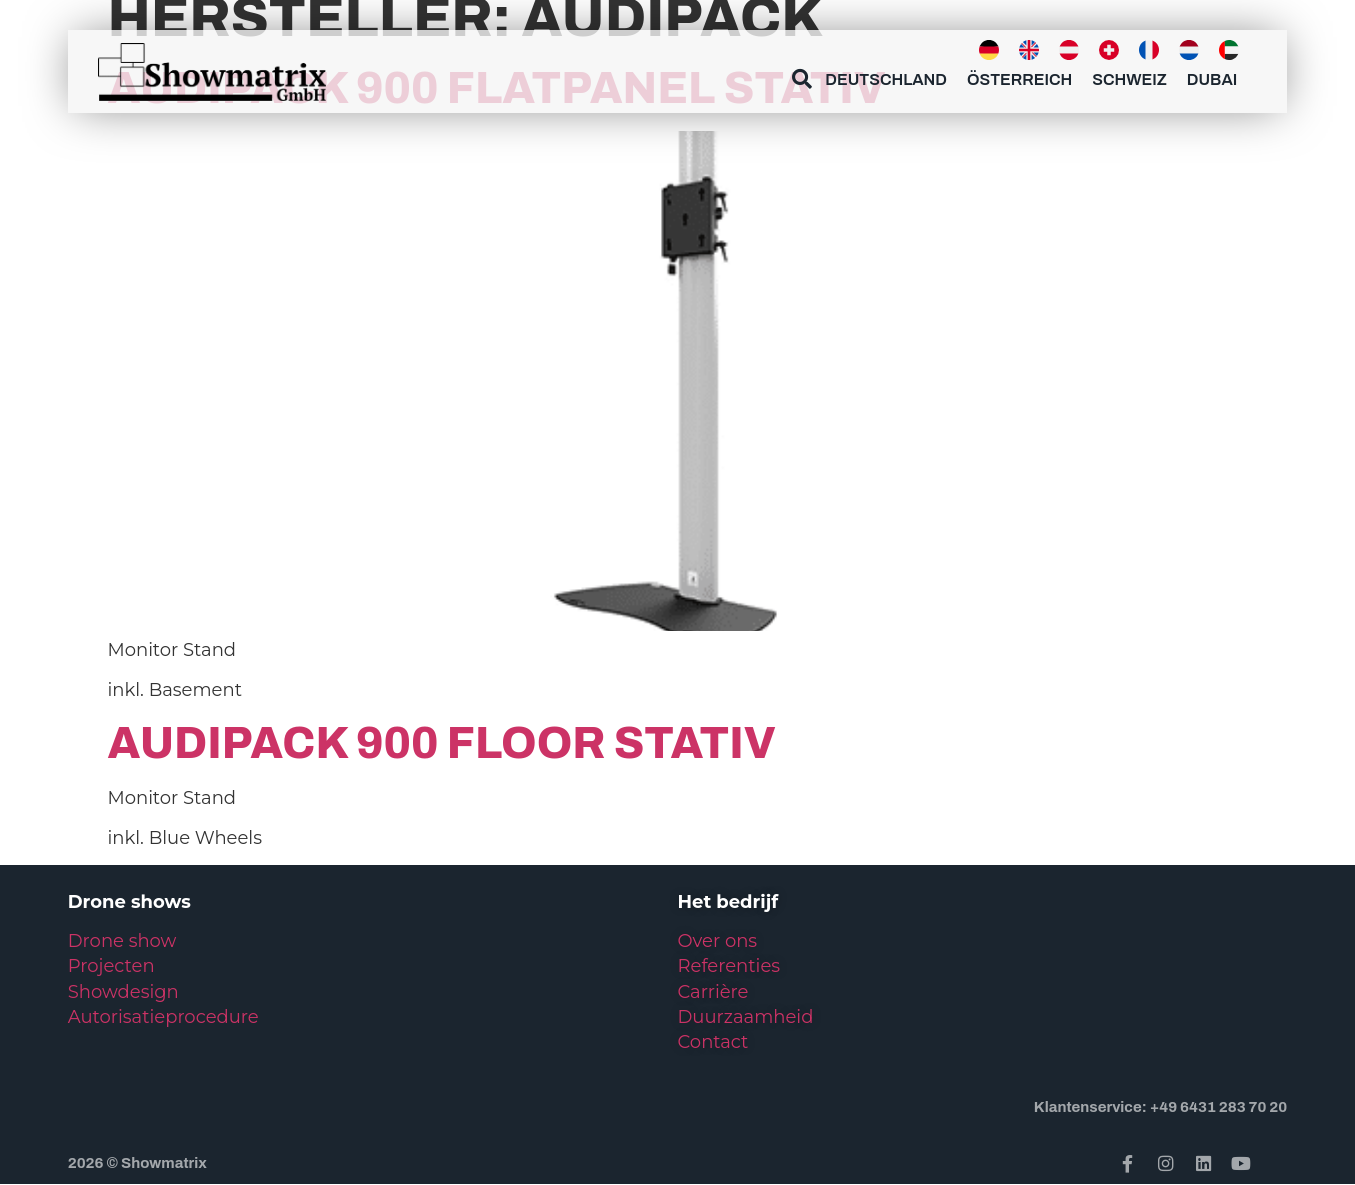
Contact (713, 1042)
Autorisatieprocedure (163, 1017)
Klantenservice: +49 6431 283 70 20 (1160, 1107)
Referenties (729, 966)
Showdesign (123, 992)
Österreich (1019, 79)
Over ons (718, 941)
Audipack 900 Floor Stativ (442, 743)
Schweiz (1129, 79)
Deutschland (886, 79)
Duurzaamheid (746, 1017)
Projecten (111, 966)
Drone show (122, 941)
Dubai (1212, 79)
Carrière (713, 992)
